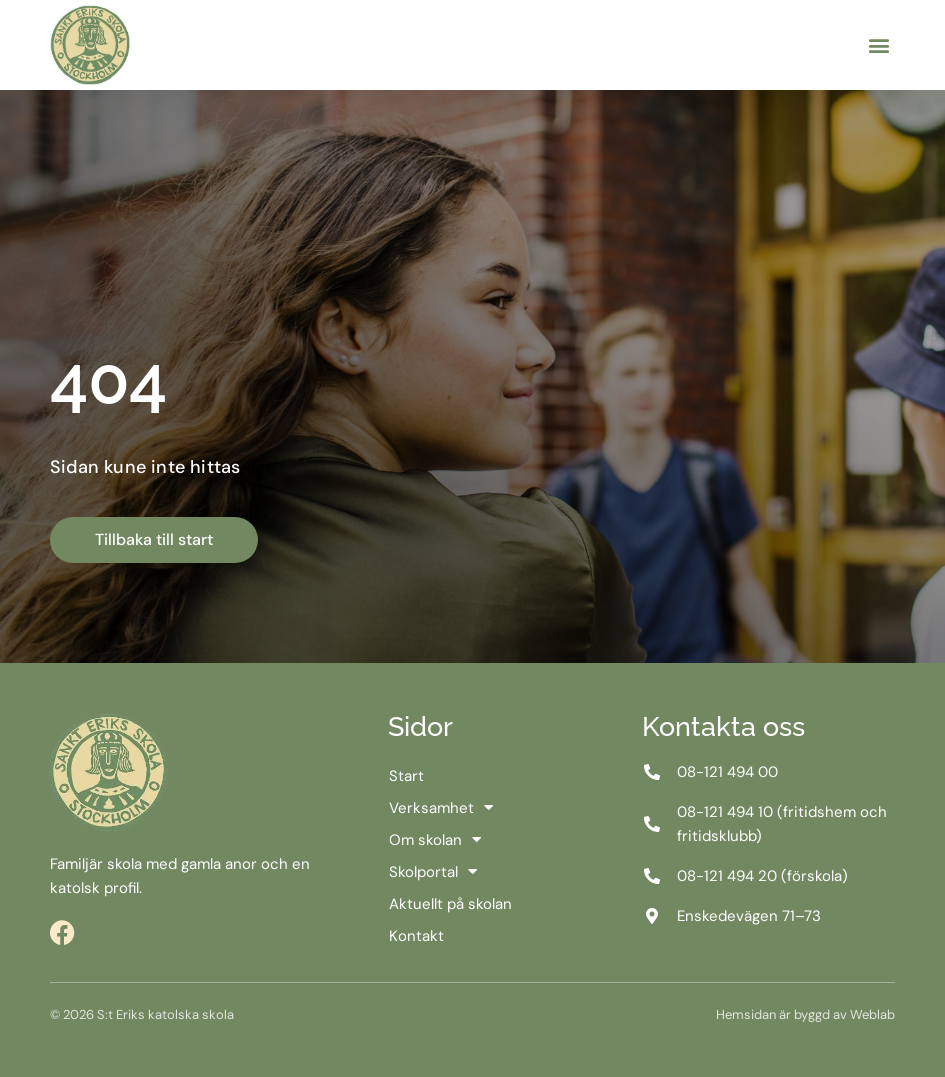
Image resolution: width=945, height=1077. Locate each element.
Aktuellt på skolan (450, 904)
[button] (878, 45)
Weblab (872, 1014)
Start (406, 776)
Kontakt (416, 936)
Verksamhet (441, 808)
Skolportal (433, 872)
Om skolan (435, 840)
